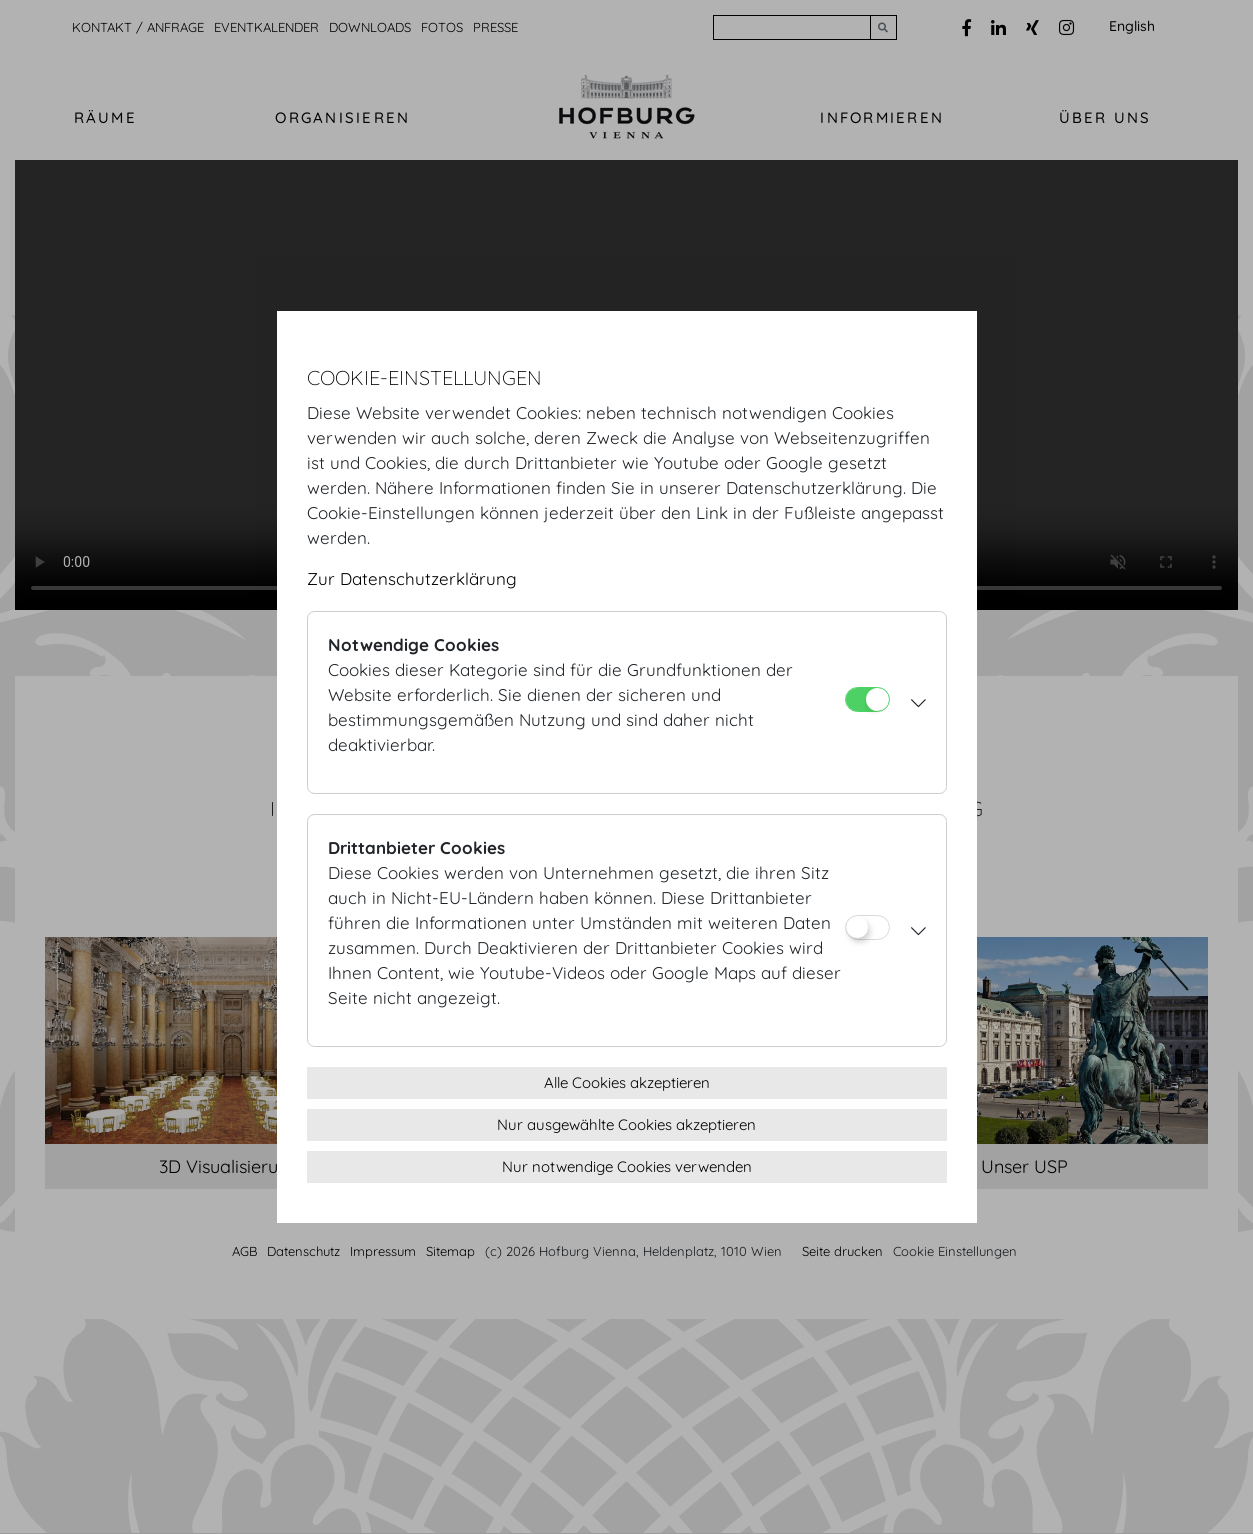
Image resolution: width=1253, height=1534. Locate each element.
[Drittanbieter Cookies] (867, 927)
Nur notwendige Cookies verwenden (627, 1166)
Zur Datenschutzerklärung (412, 578)
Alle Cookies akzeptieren (627, 1082)
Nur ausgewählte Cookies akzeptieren (626, 1124)
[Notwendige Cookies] (867, 699)
